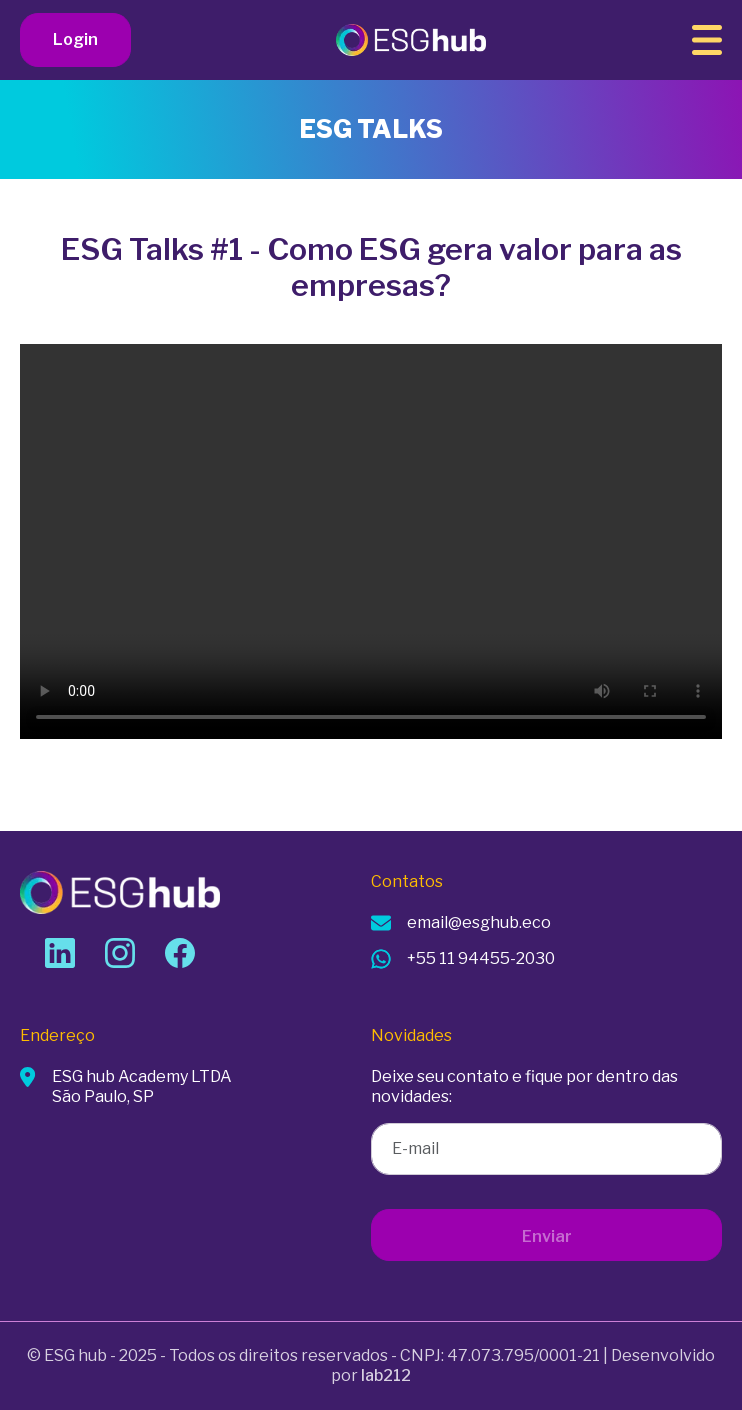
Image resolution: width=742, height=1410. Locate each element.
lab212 (386, 1375)
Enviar (547, 1236)
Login (75, 39)
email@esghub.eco (479, 922)
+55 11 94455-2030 (481, 958)
